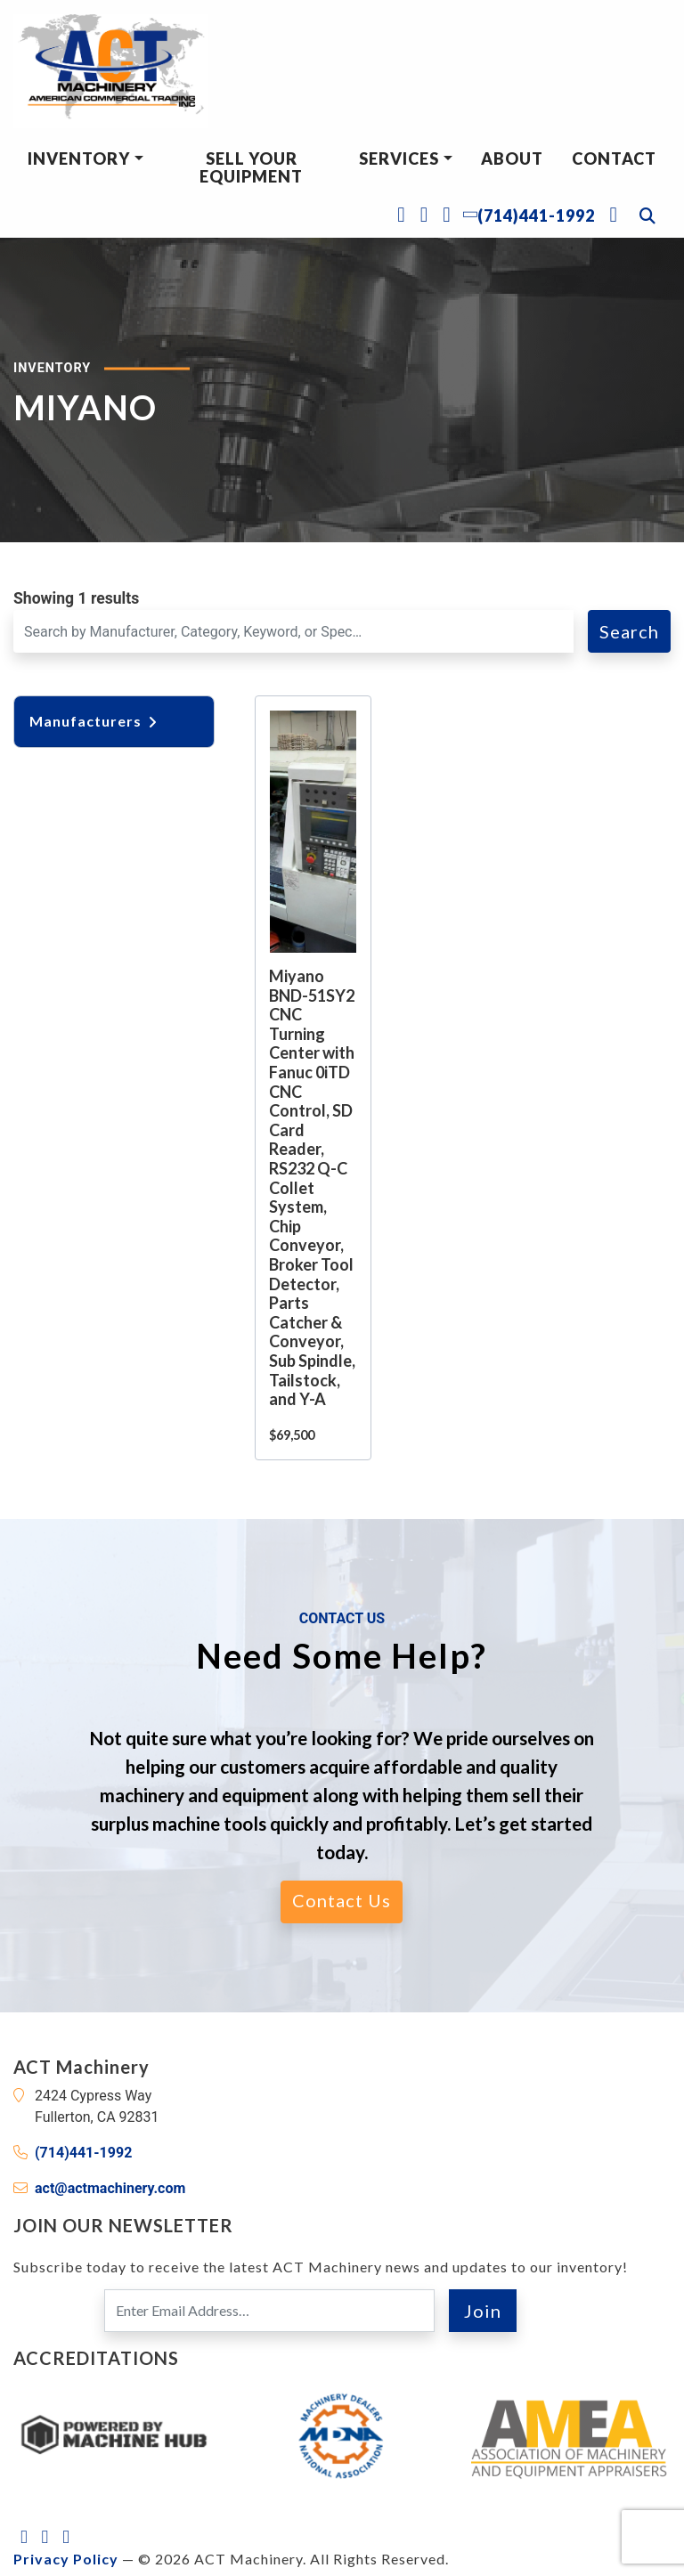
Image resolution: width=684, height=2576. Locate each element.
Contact (614, 158)
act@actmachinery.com (110, 2188)
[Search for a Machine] (293, 631)
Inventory (79, 158)
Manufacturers (94, 720)
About (512, 158)
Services (399, 158)
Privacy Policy (65, 2558)
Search (629, 631)
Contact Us (341, 1900)
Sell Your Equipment (251, 167)
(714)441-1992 (83, 2152)
